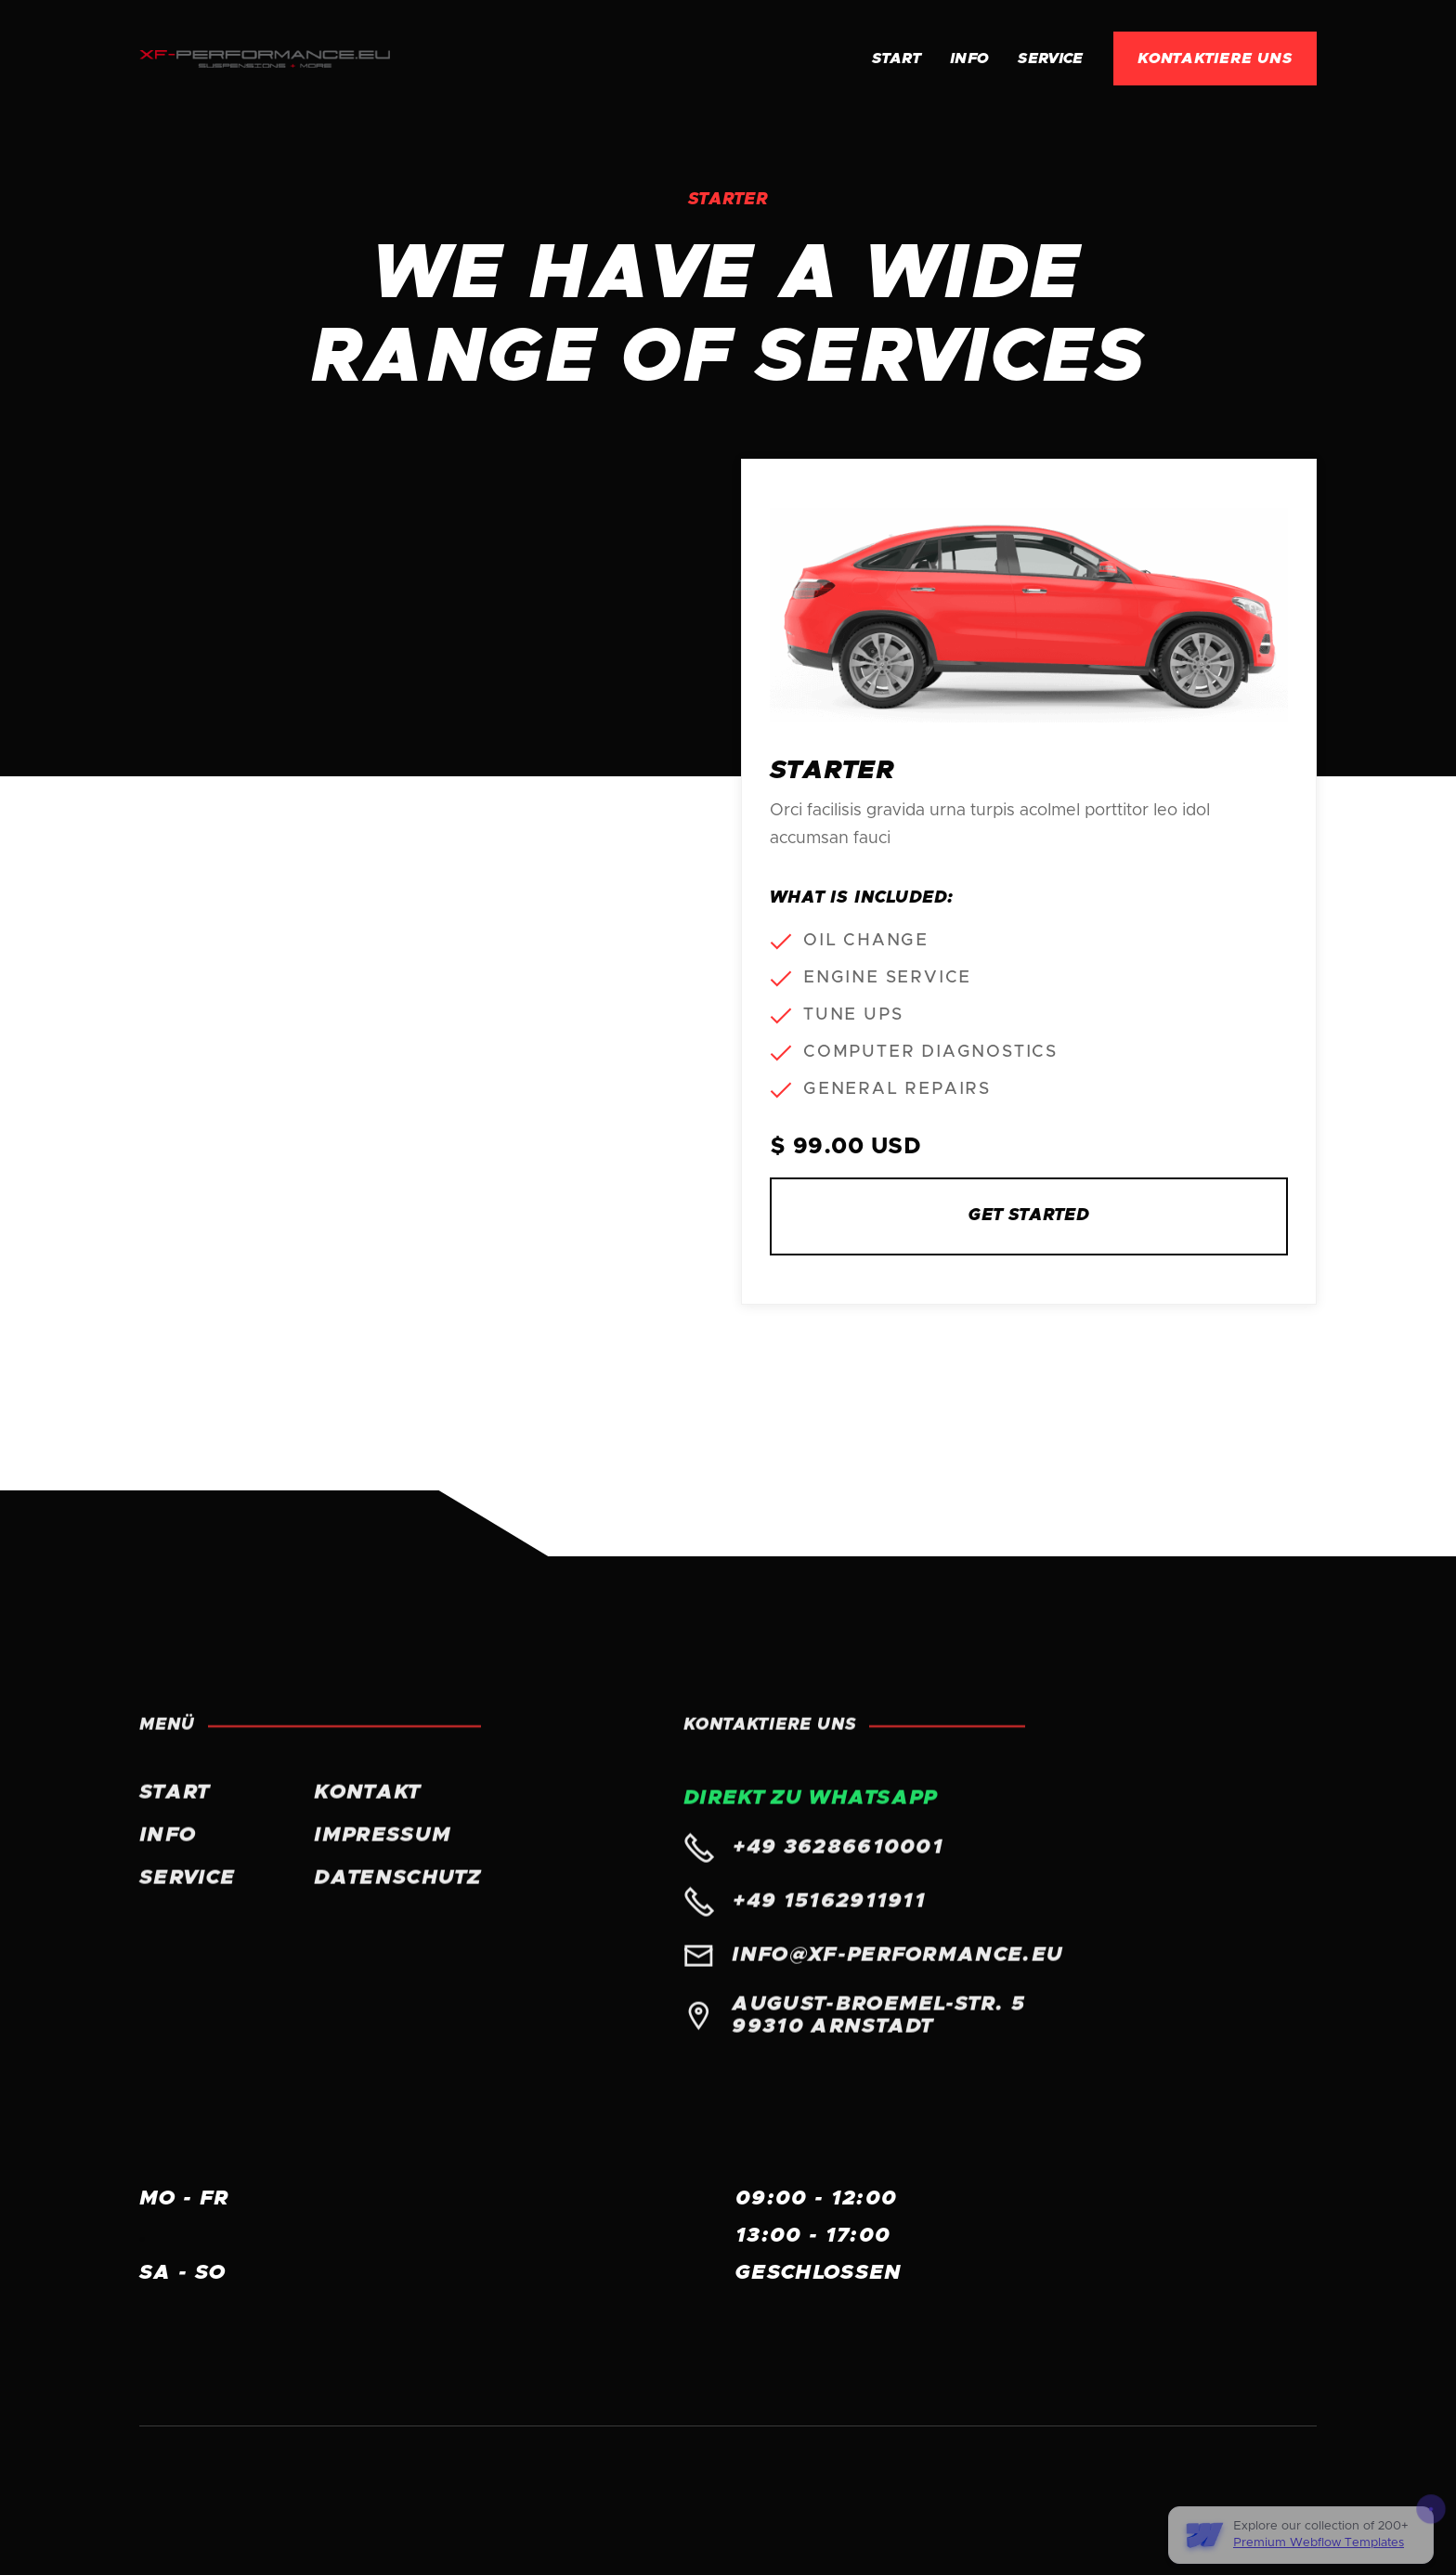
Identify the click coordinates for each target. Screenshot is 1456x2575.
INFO (969, 58)
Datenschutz (397, 1893)
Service (1050, 58)
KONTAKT (367, 1808)
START (174, 1808)
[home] (264, 58)
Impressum (382, 1850)
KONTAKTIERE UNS (1215, 58)
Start (896, 58)
